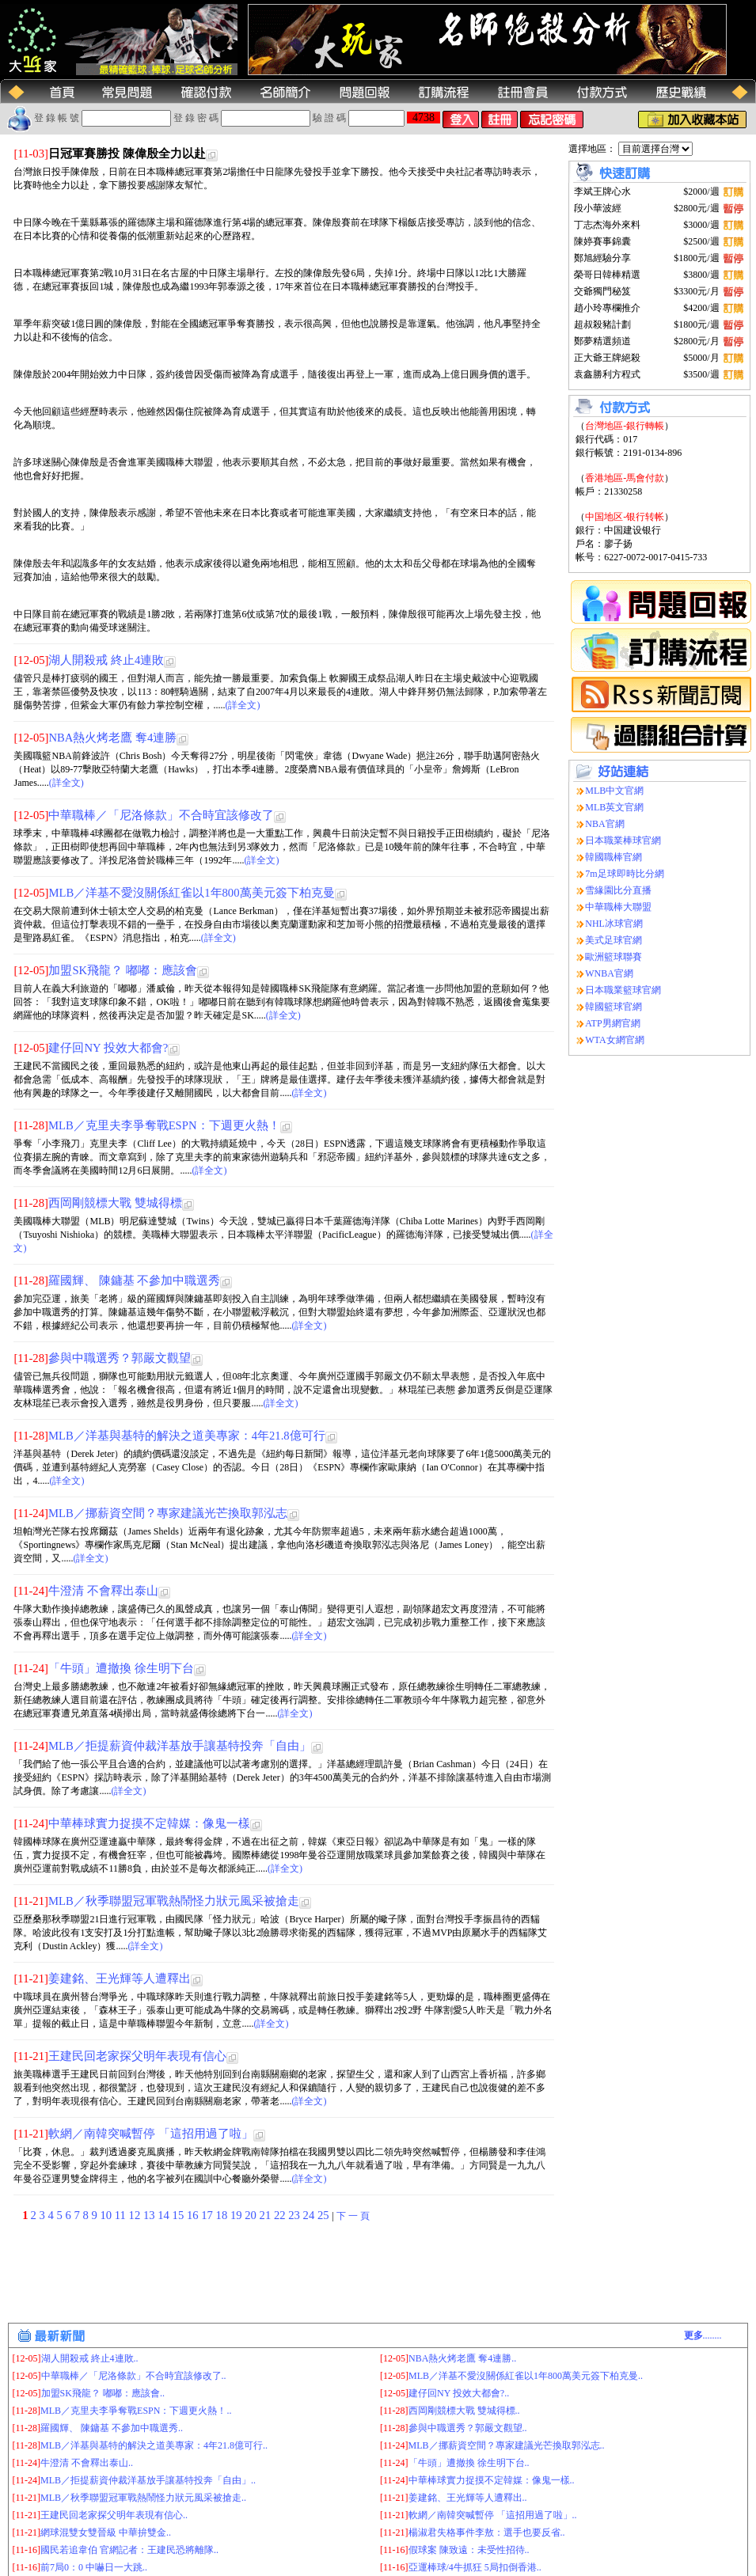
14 (165, 2215)
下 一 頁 (353, 2215)
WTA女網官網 (614, 1039)
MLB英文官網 (614, 807)
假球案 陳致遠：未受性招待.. (469, 2549)
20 (252, 2215)
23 (295, 2215)
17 (208, 2215)
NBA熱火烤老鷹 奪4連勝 (112, 737)
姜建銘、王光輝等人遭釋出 (119, 1978)
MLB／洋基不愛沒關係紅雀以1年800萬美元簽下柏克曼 (191, 892)
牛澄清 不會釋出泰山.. (86, 2462)
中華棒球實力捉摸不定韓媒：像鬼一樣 (149, 1823)
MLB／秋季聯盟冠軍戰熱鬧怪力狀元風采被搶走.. (143, 2497)
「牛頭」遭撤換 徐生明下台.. (469, 2462)
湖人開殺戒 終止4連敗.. (90, 2358)
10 (108, 2215)
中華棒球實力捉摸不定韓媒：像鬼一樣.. (491, 2480)
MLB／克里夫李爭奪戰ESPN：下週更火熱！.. (135, 2410)
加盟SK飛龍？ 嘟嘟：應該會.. (103, 2393)
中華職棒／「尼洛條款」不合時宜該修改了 (161, 815)
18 (223, 2215)
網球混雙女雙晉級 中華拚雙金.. (105, 2532)
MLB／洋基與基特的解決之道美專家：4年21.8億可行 (186, 1435)
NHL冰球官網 (614, 923)
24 (310, 2215)
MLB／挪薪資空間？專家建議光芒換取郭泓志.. (506, 2445)
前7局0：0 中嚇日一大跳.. (93, 2567)
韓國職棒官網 (613, 857)
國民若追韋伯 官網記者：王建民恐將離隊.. (129, 2549)
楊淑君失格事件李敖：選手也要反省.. (486, 2532)
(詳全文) (242, 705)
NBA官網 (604, 823)
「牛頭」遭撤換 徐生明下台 (121, 1668)
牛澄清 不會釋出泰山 (103, 1590)
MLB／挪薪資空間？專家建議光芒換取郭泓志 (167, 1513)
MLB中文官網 (614, 790)
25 (324, 2215)
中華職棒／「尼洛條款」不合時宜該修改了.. (133, 2375)
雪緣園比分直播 (618, 890)
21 (267, 2215)
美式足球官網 (613, 940)
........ (703, 2335)
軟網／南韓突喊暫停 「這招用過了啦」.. (492, 2515)
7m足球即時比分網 (624, 873)
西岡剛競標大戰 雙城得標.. (464, 2410)
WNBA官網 (609, 973)
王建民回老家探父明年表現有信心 (137, 2056)
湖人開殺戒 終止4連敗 (106, 660)
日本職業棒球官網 (623, 840)
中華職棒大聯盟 (618, 906)
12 (136, 2215)
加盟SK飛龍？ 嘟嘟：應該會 (122, 970)
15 (180, 2215)
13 (150, 2215)
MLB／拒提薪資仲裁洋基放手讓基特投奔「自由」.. (148, 2480)
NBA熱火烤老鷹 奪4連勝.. (462, 2358)
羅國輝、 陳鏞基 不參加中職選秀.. (111, 2428)
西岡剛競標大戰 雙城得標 (115, 1203)
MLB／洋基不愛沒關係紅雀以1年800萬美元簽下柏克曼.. (525, 2375)
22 (281, 2215)
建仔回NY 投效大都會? (108, 1047)
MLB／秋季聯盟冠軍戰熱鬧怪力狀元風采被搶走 (173, 1901)
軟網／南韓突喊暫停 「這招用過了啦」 (150, 2133)
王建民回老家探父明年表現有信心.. (114, 2515)
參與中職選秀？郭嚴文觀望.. (467, 2428)
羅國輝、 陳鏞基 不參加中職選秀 (134, 1280)
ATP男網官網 (612, 1023)
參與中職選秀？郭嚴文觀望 (119, 1358)
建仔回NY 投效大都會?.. (458, 2393)
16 (194, 2215)
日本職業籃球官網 (623, 990)
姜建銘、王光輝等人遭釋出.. (467, 2497)
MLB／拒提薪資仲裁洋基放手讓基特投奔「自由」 (179, 1745)
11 (122, 2215)
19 (237, 2215)
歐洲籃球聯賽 (613, 956)
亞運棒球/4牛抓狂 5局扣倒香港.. (474, 2567)
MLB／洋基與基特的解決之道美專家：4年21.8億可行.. (154, 2445)
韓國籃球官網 (613, 1006)
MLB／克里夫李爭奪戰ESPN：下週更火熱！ (164, 1125)
